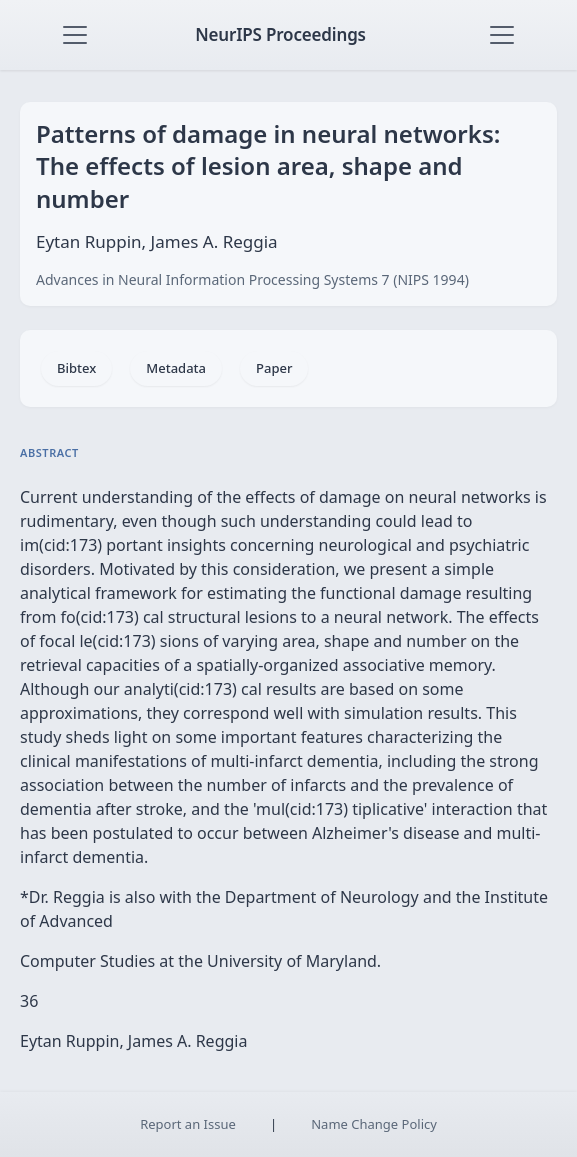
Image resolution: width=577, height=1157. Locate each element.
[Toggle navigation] (75, 35)
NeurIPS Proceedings (280, 34)
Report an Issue (188, 1124)
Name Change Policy (374, 1124)
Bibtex (76, 368)
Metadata (176, 368)
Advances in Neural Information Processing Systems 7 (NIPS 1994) (252, 279)
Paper (274, 368)
